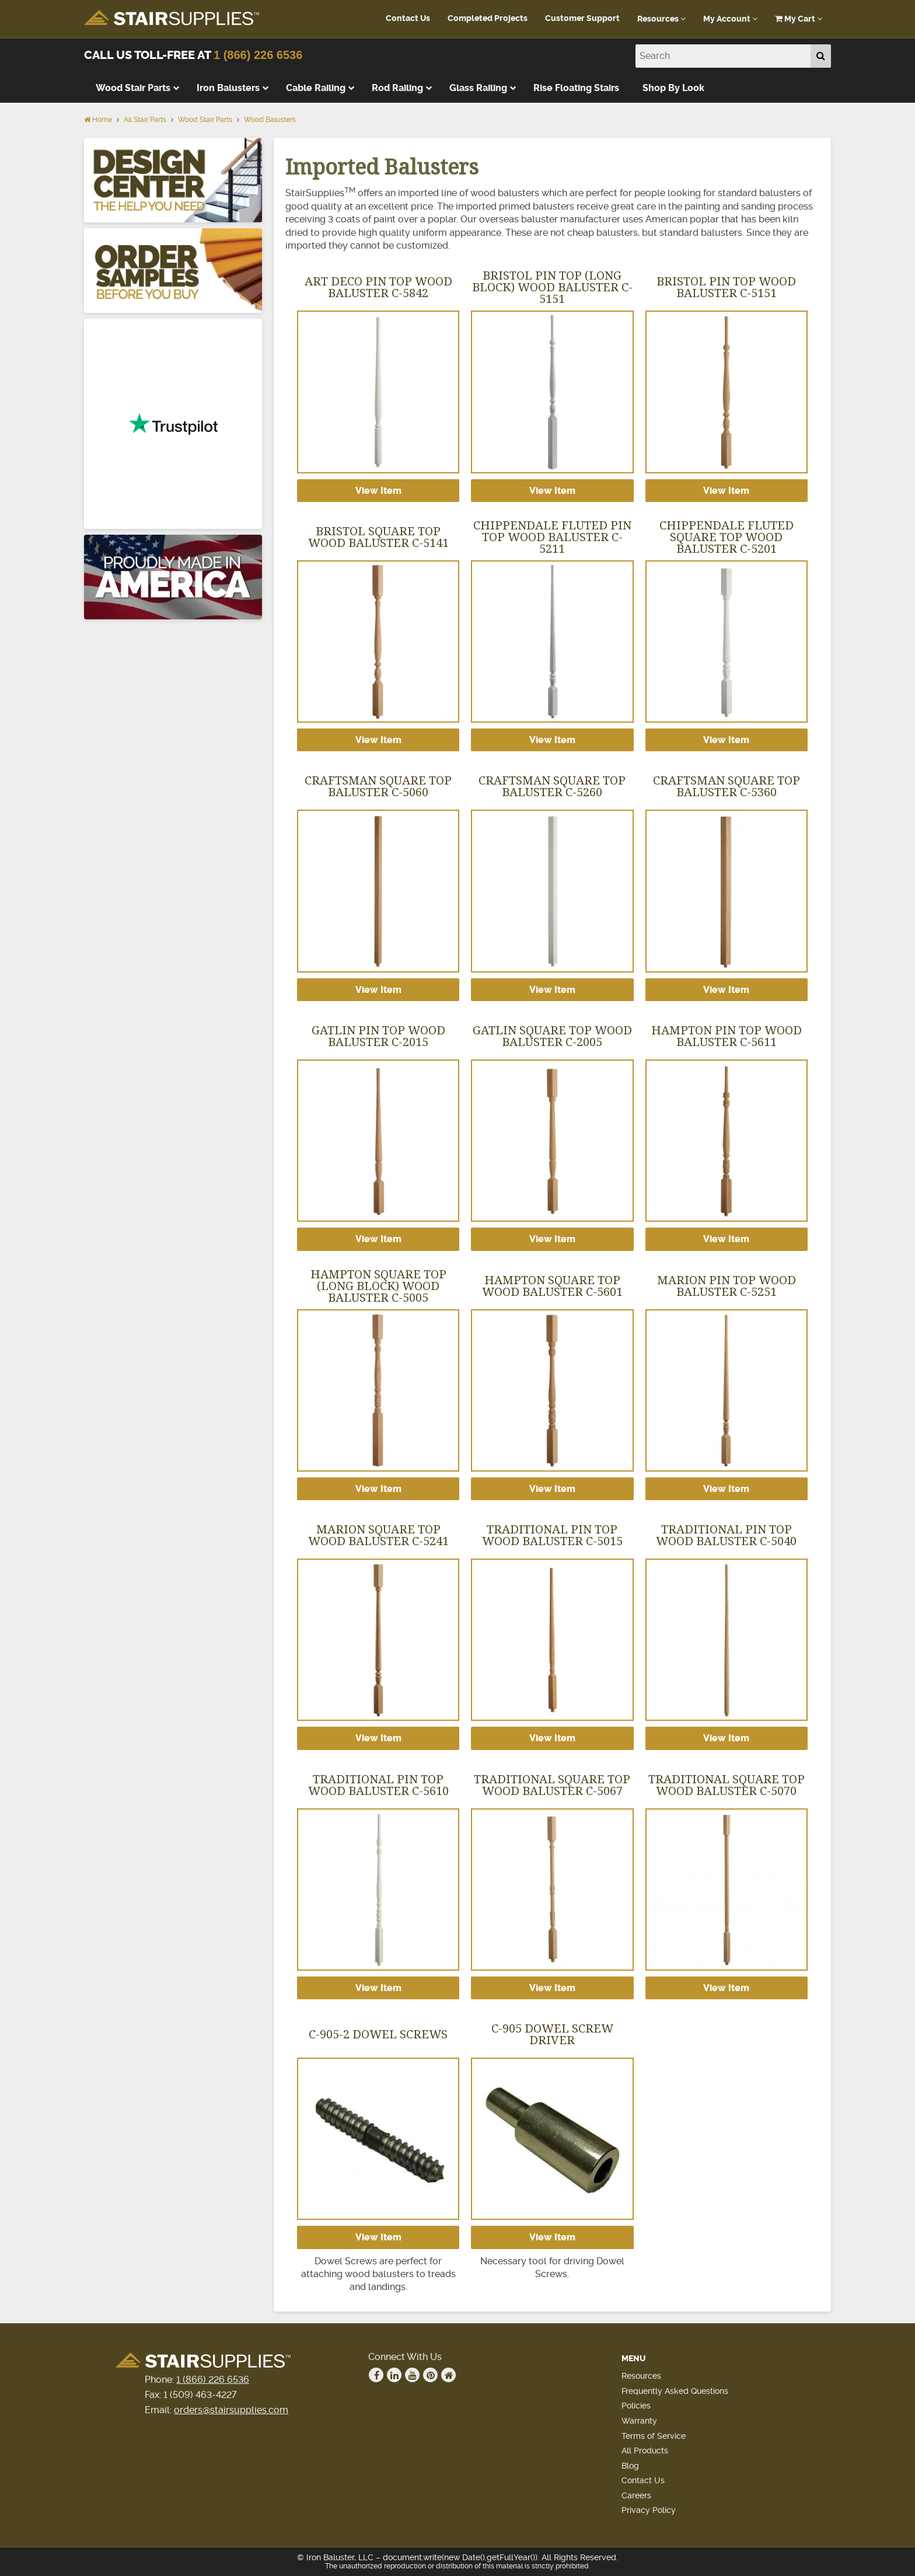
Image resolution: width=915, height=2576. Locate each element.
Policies (636, 2405)
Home (98, 120)
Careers (636, 2495)
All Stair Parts (145, 120)
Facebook (376, 2375)
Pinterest (430, 2375)
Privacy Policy (648, 2510)
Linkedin (394, 2375)
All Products (644, 2450)
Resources (661, 19)
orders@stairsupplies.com (231, 2409)
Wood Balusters (270, 120)
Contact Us (408, 18)
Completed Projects (488, 18)
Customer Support (582, 18)
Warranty (639, 2420)
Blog (630, 2465)
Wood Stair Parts (205, 120)
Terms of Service (653, 2436)
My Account (730, 19)
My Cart (798, 19)
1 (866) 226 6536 (258, 54)
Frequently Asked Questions (674, 2391)
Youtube (412, 2375)
